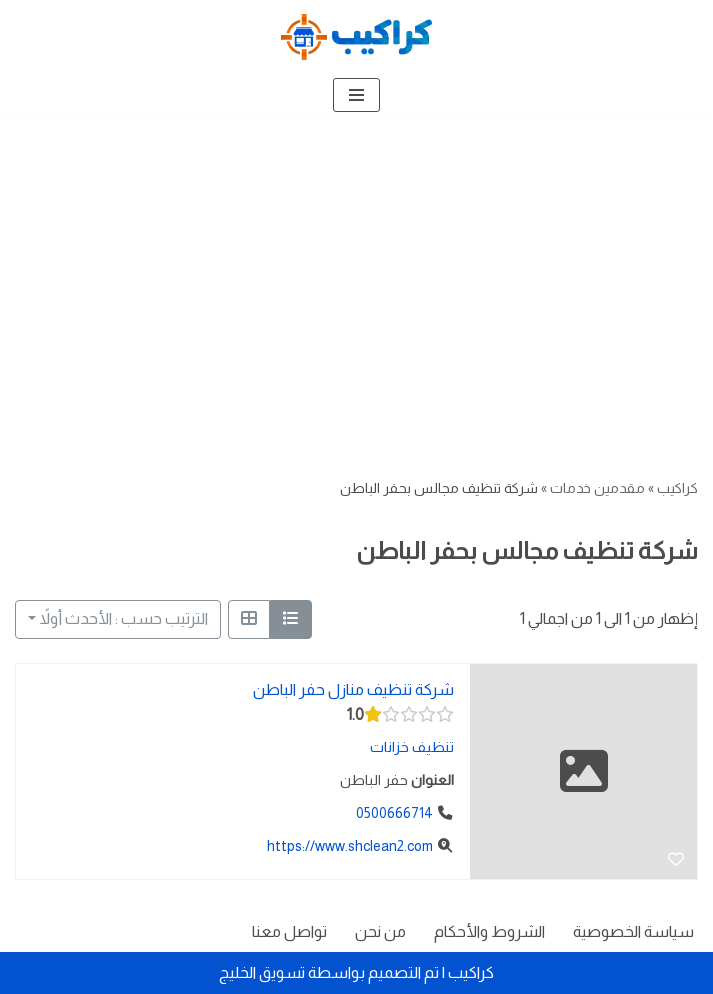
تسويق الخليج (262, 972)
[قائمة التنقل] (356, 95)
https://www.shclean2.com (350, 845)
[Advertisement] (356, 266)
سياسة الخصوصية (633, 931)
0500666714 (394, 812)
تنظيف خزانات (412, 747)
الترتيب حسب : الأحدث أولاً (124, 618)
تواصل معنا (289, 931)
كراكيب (677, 488)
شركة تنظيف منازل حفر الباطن (353, 688)
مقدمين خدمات (597, 488)
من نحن (380, 931)
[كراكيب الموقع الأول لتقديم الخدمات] (356, 37)
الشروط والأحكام (489, 931)
